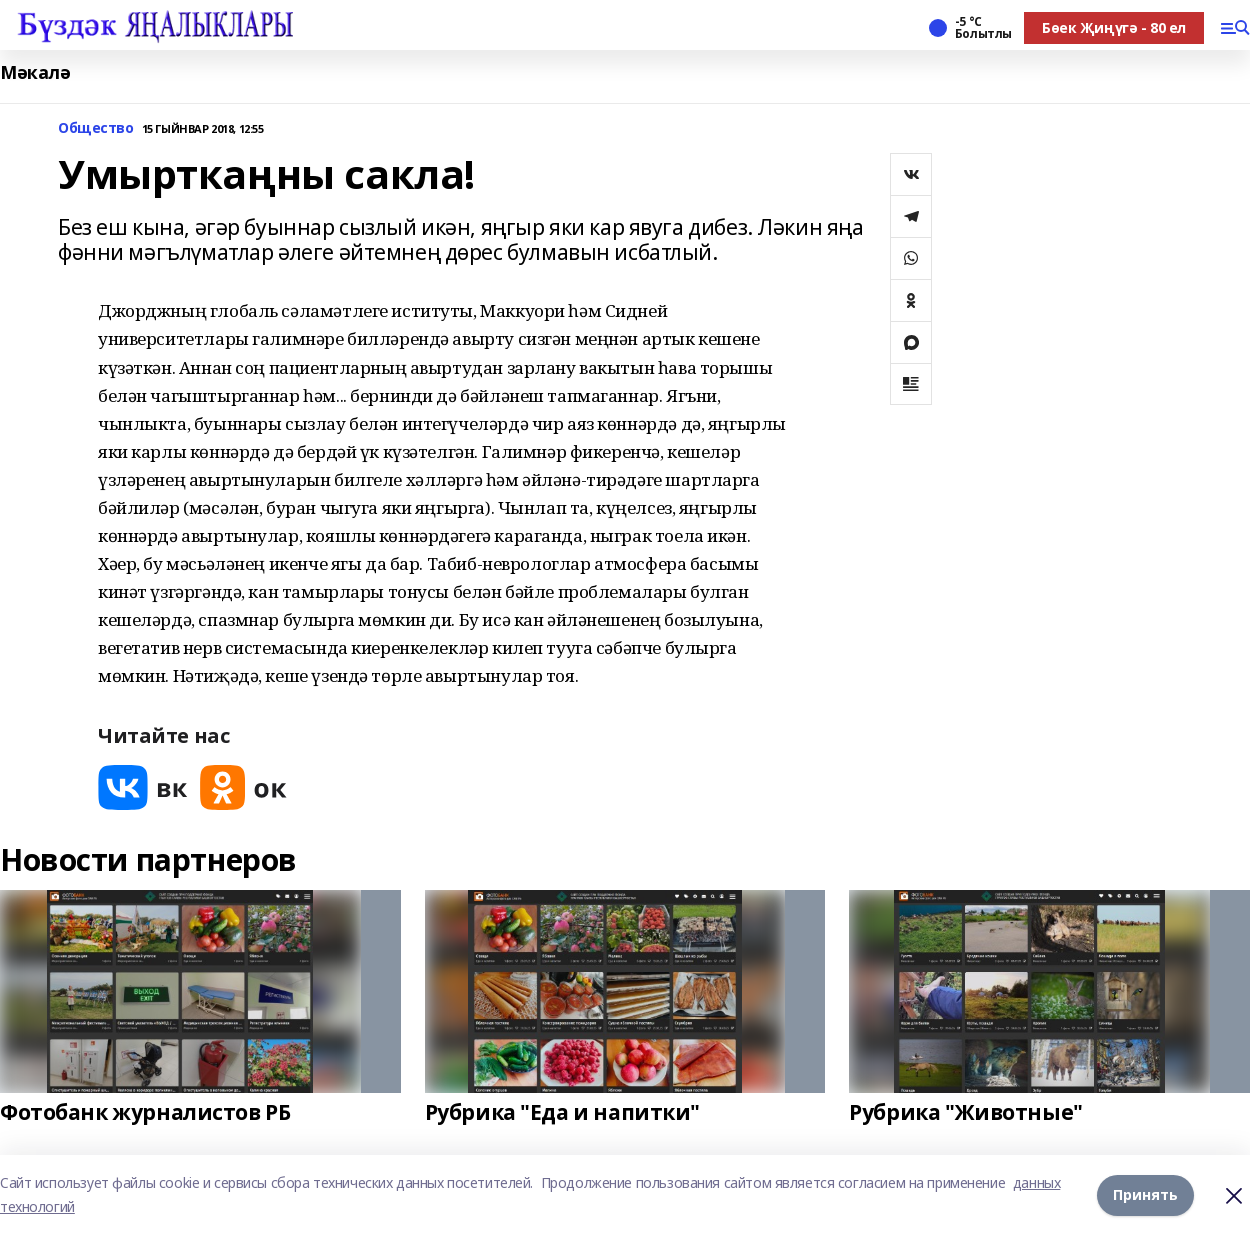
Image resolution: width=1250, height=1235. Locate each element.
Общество (96, 128)
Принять (1145, 1194)
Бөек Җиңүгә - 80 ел (1114, 27)
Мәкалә (35, 72)
